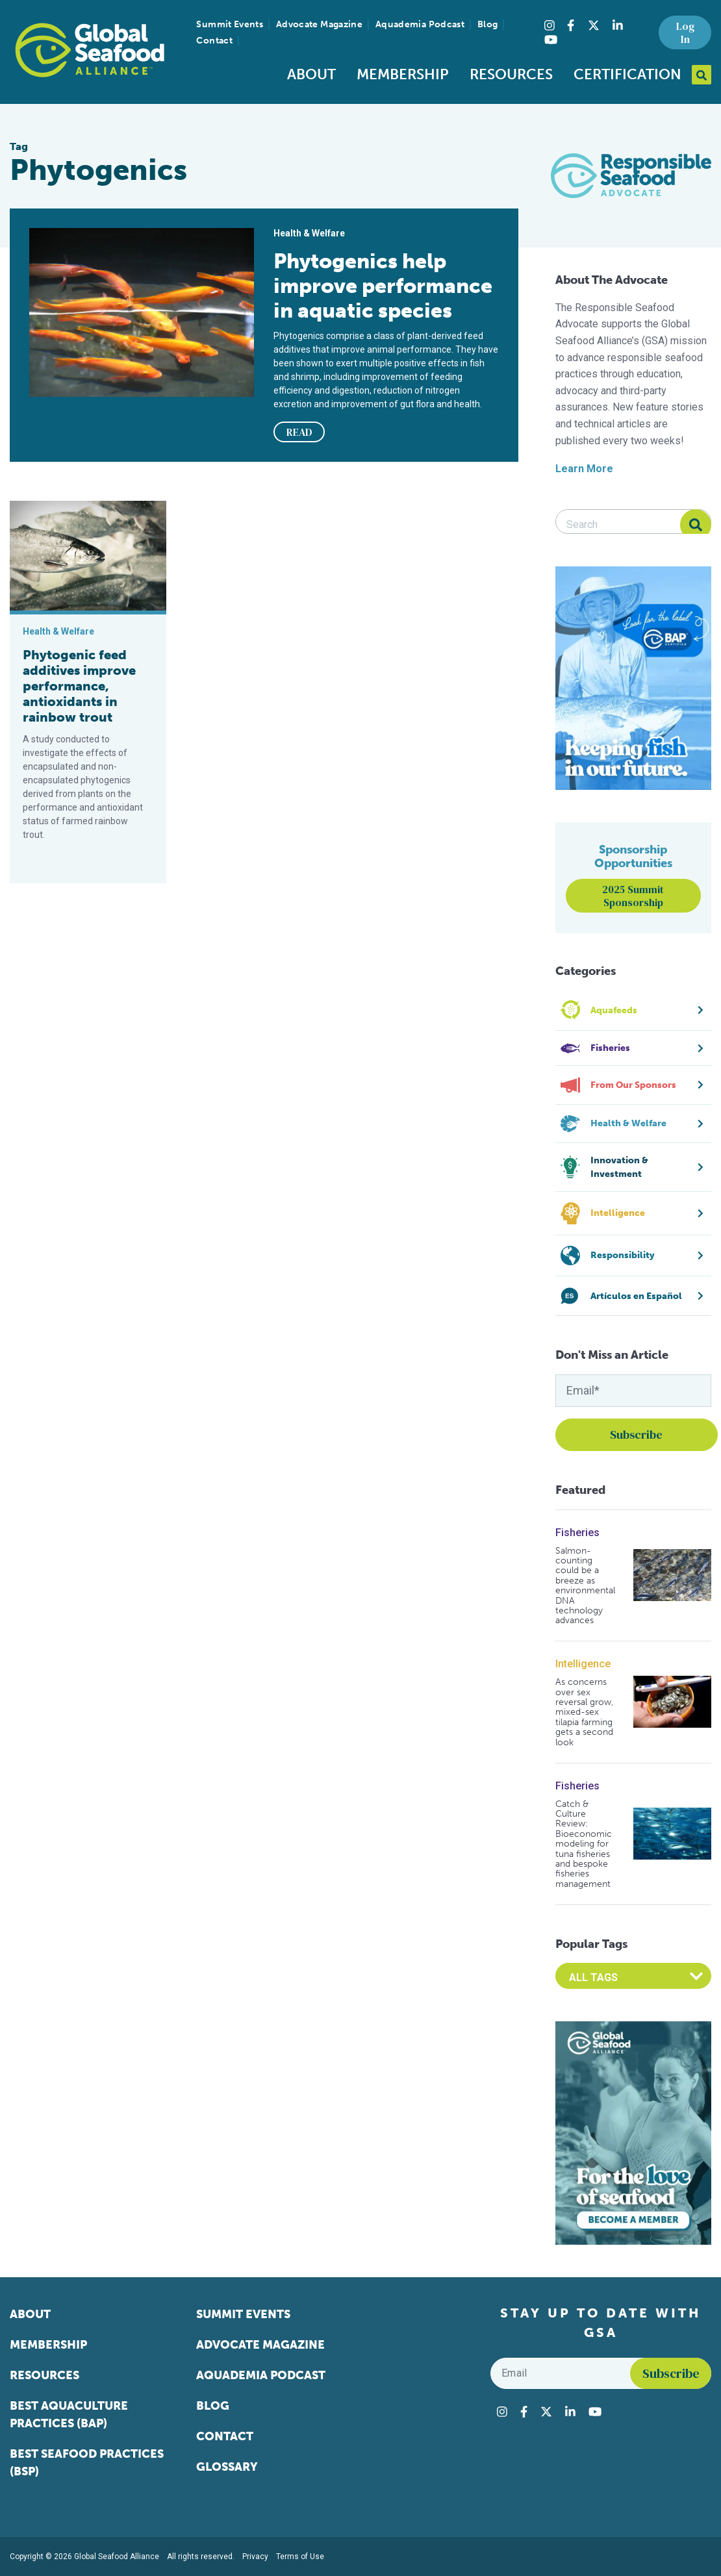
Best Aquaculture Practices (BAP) (69, 2415)
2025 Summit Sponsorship (633, 895)
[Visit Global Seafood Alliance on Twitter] (593, 25)
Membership (403, 74)
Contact (214, 40)
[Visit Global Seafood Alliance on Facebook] (571, 25)
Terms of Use (300, 2556)
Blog (487, 24)
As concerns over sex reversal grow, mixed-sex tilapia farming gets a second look (584, 1712)
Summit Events (229, 24)
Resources (511, 74)
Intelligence (583, 1664)
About (311, 74)
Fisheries (577, 1532)
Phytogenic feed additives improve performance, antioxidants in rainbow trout (79, 686)
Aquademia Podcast (419, 24)
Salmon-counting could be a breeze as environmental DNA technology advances (585, 1586)
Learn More (584, 468)
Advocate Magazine (319, 24)
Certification (627, 74)
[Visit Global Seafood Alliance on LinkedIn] (617, 25)
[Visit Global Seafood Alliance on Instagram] (549, 25)
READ (299, 432)
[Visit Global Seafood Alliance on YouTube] (551, 39)
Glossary (227, 2467)
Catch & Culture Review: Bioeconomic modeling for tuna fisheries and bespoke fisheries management (583, 1844)
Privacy (255, 2556)
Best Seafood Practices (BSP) (87, 2463)
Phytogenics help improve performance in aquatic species (382, 286)
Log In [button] (685, 32)
